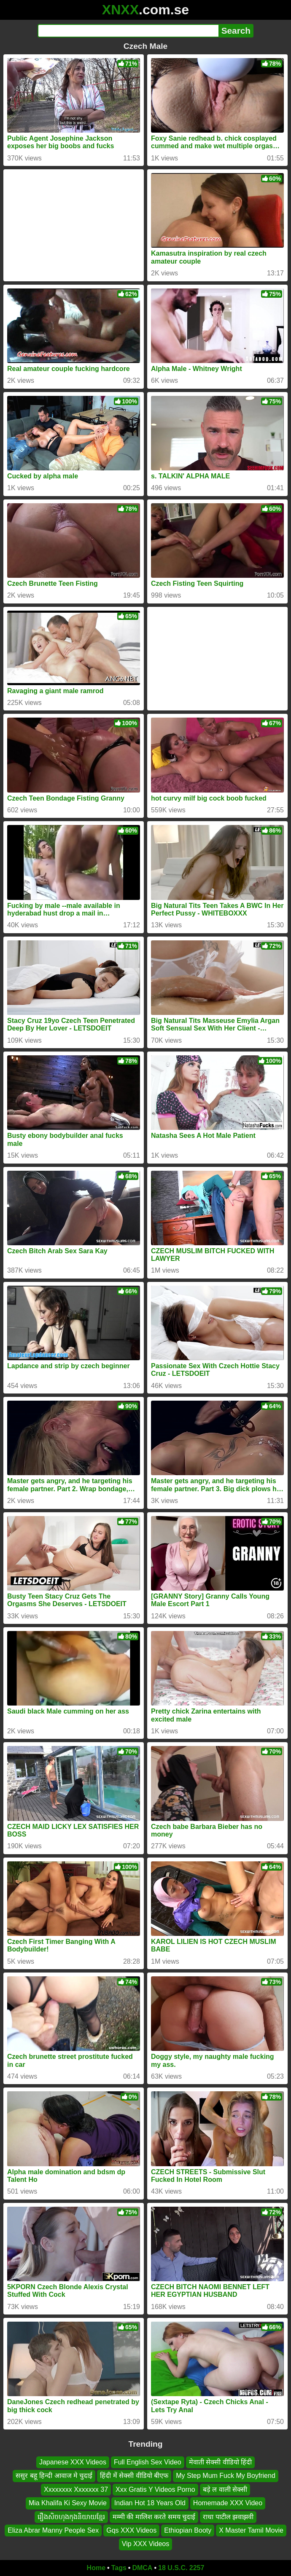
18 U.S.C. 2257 (181, 2567)
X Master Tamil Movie (251, 2530)
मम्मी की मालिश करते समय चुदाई (154, 2516)
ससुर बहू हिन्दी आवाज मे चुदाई (54, 2476)
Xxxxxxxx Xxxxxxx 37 (76, 2489)
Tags (119, 2567)
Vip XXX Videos (145, 2544)
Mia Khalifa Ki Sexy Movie (68, 2503)
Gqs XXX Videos (131, 2530)
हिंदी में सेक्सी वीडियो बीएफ (134, 2476)
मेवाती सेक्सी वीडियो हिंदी (220, 2462)
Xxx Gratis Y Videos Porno (155, 2489)
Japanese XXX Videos (72, 2462)
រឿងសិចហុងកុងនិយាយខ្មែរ (71, 2516)
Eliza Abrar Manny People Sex (53, 2530)
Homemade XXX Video (227, 2503)
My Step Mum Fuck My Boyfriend (225, 2476)
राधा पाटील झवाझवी (228, 2516)
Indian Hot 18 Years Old (150, 2503)
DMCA (142, 2567)
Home (96, 2567)
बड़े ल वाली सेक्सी (225, 2489)
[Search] (128, 30)
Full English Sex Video (147, 2462)
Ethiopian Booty (187, 2530)
